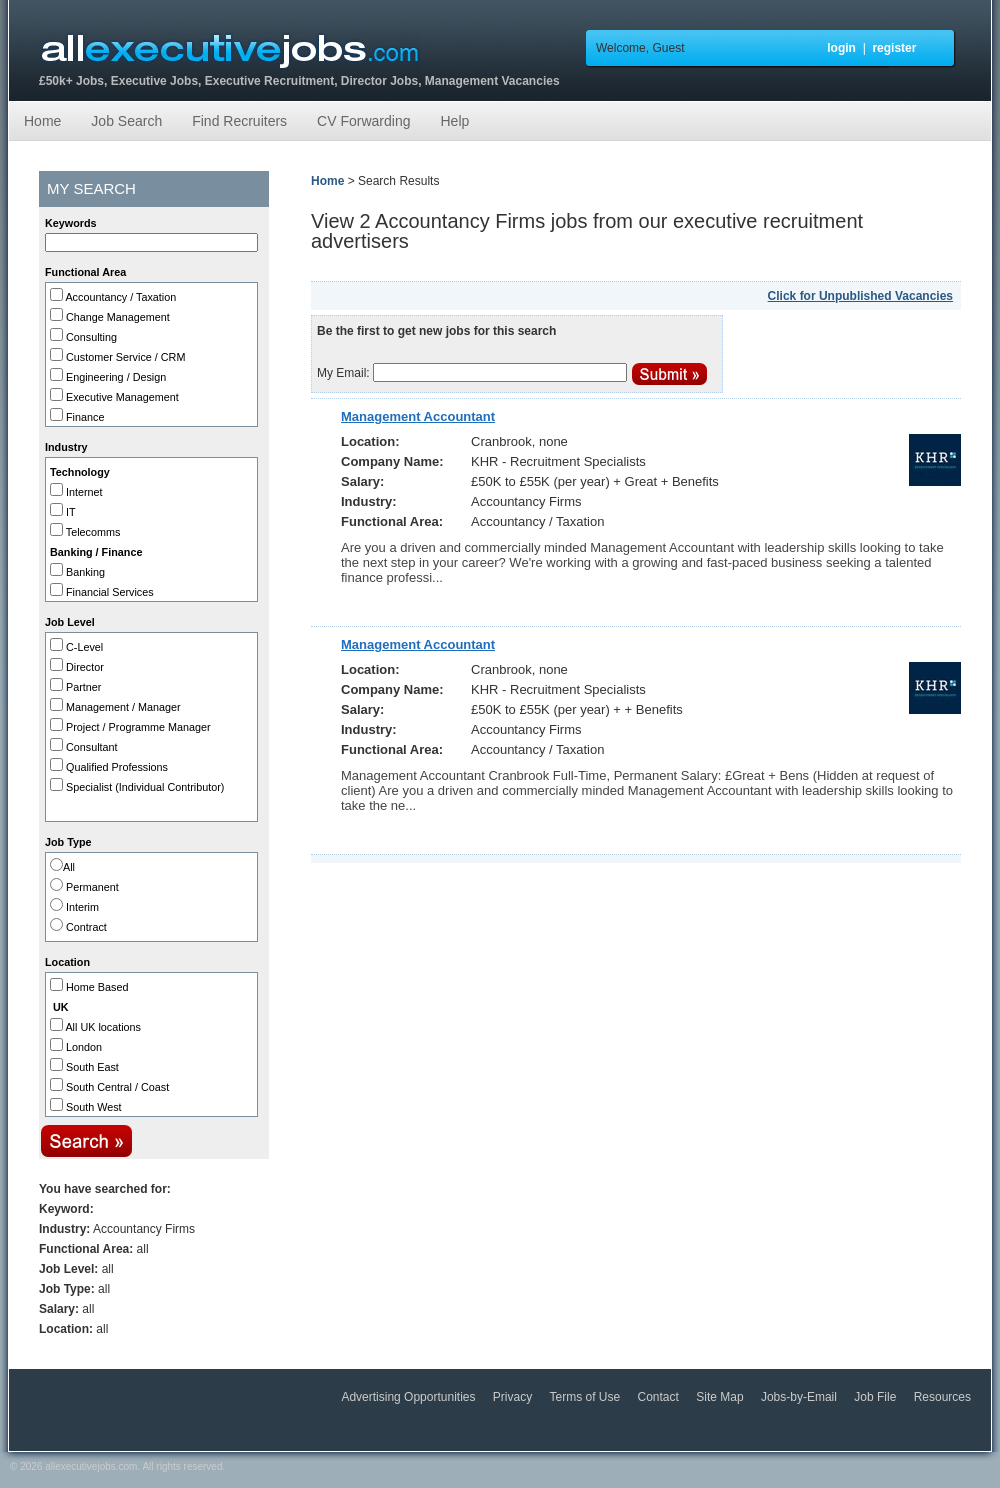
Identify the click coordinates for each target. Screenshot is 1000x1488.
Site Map (721, 1397)
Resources (942, 1397)
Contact (660, 1397)
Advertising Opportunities (409, 1397)
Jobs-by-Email (800, 1397)
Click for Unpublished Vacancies (860, 296)
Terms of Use (587, 1397)
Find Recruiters (239, 121)
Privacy (514, 1397)
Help (454, 121)
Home (42, 121)
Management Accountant (418, 416)
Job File (876, 1397)
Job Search (126, 121)
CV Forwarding (363, 121)
